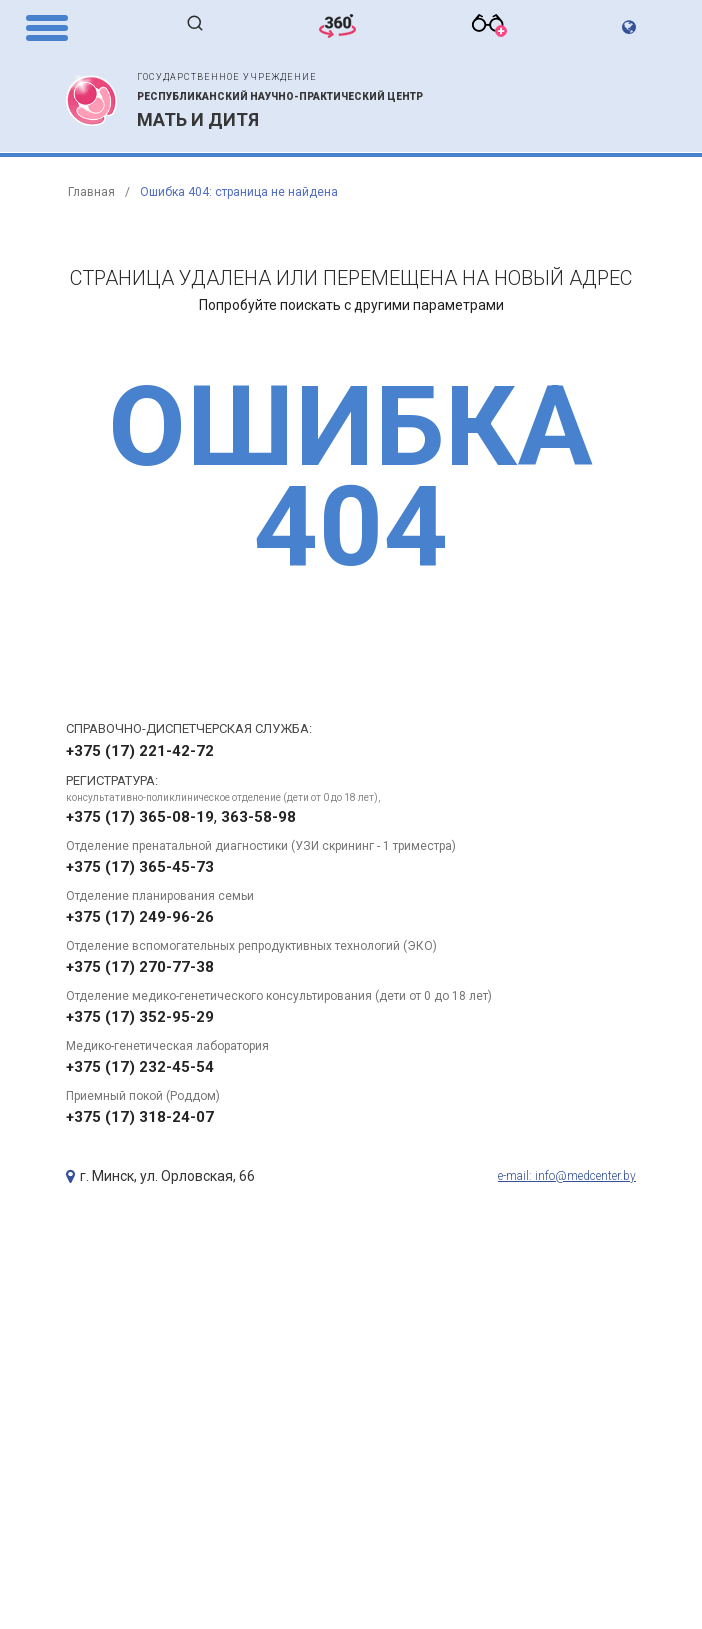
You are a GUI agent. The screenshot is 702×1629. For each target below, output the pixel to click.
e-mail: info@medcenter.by (567, 1176)
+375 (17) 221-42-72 (140, 751)
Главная (91, 192)
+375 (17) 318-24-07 (140, 1117)
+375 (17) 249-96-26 (140, 917)
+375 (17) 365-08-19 (140, 817)
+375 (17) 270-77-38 (140, 967)
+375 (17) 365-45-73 (140, 867)
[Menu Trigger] (47, 26)
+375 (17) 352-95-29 (140, 1017)
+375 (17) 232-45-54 (140, 1067)
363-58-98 (258, 817)
